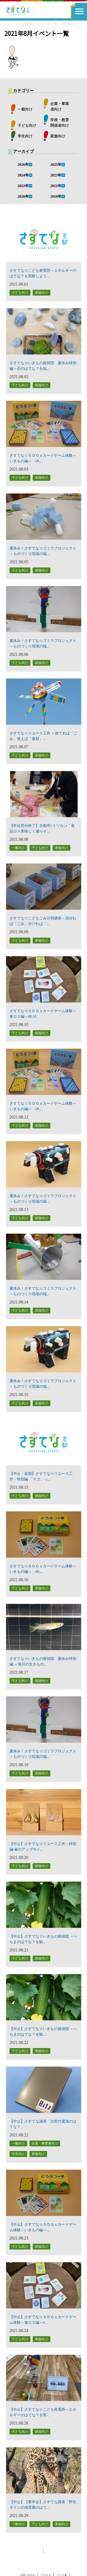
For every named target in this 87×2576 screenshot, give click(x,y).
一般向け (25, 109)
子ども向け (27, 125)
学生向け (25, 136)
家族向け (57, 136)
